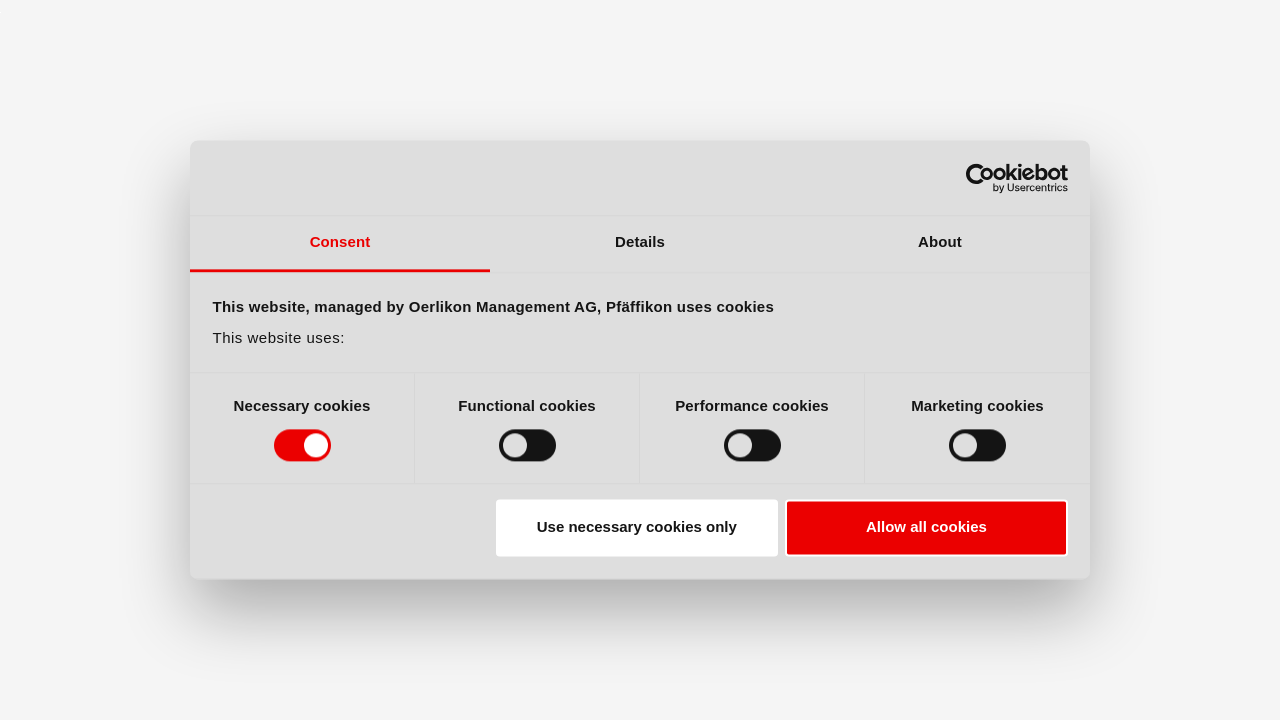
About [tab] (940, 241)
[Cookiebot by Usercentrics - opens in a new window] (980, 178)
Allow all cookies (926, 527)
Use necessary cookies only (637, 527)
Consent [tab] (340, 241)
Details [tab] (640, 241)
